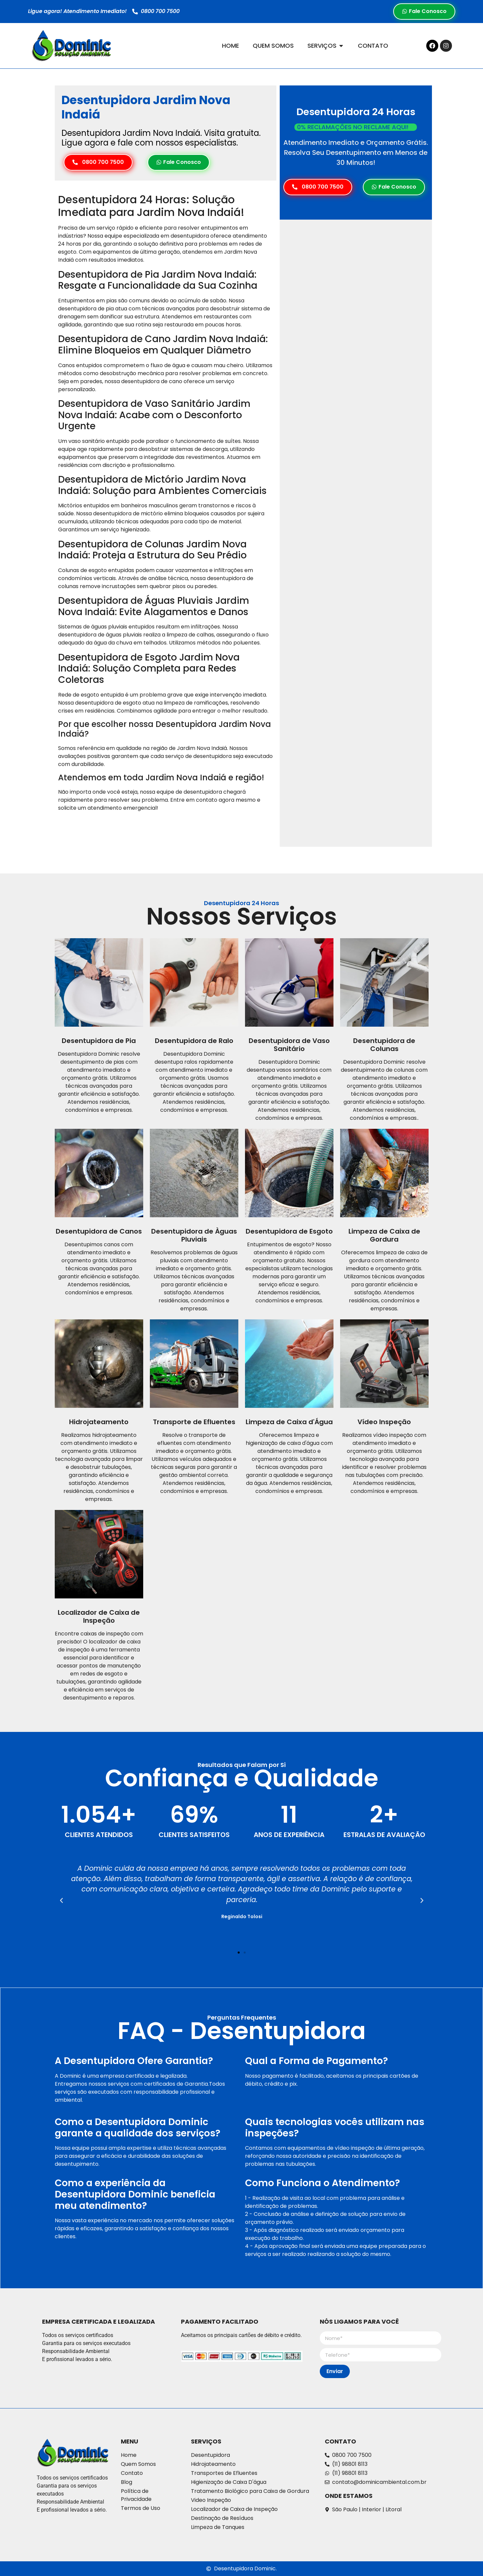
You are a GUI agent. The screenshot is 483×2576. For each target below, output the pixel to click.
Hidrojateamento (99, 1422)
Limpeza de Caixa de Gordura (384, 1235)
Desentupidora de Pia (99, 1040)
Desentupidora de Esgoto (289, 1231)
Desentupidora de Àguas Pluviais (194, 1235)
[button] (61, 1900)
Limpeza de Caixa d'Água (289, 1422)
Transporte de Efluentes (194, 1422)
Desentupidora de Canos (99, 1231)
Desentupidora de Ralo (194, 1040)
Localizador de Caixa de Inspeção (99, 1616)
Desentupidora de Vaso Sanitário (289, 1044)
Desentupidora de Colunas (384, 1044)
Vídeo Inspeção (384, 1422)
